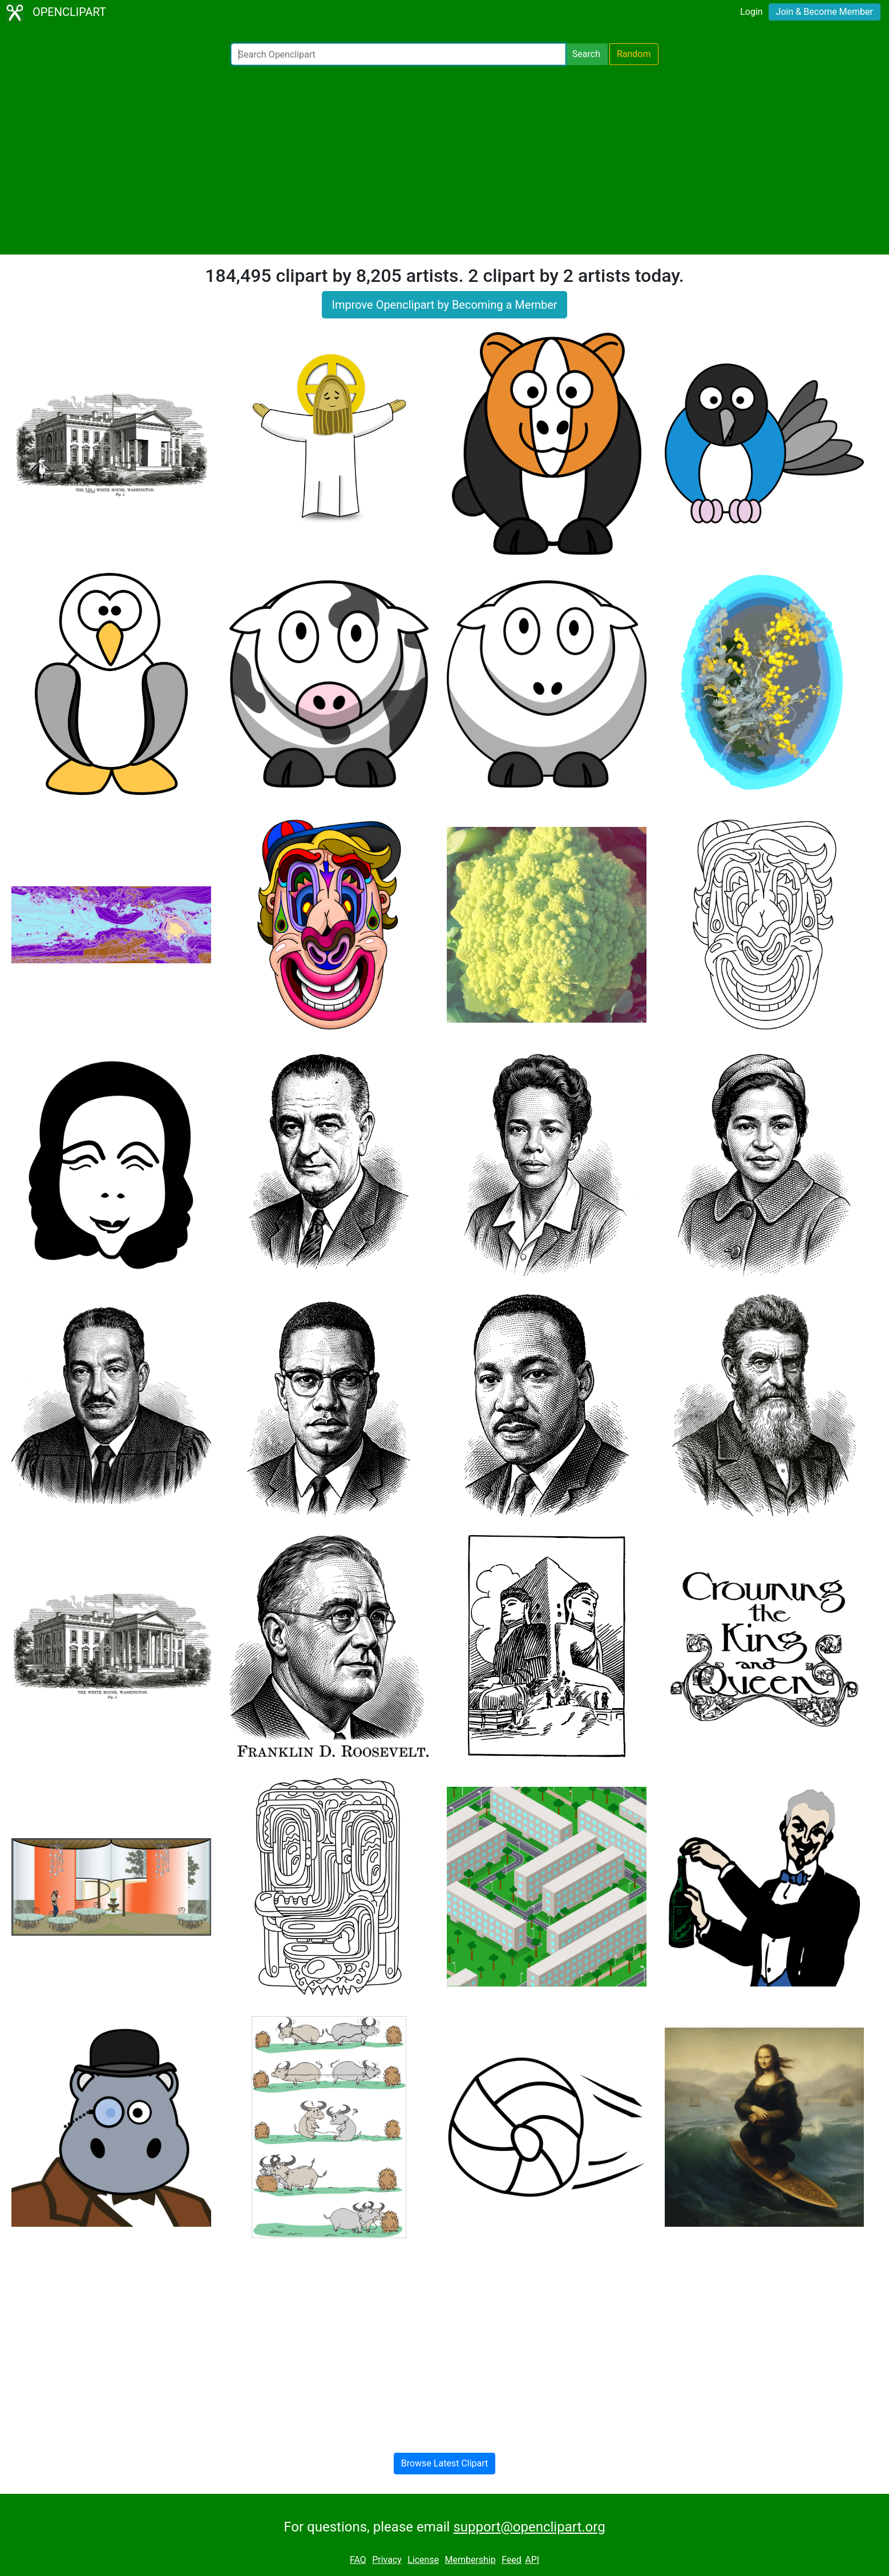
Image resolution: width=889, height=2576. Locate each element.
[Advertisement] (444, 160)
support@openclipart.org (529, 2527)
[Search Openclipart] (398, 54)
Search (586, 54)
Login (751, 11)
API (532, 2559)
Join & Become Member (824, 11)
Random (634, 54)
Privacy (387, 2559)
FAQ (358, 2559)
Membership (469, 2559)
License (423, 2559)
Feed (512, 2559)
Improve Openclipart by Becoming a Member (444, 305)
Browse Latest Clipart (444, 2463)
